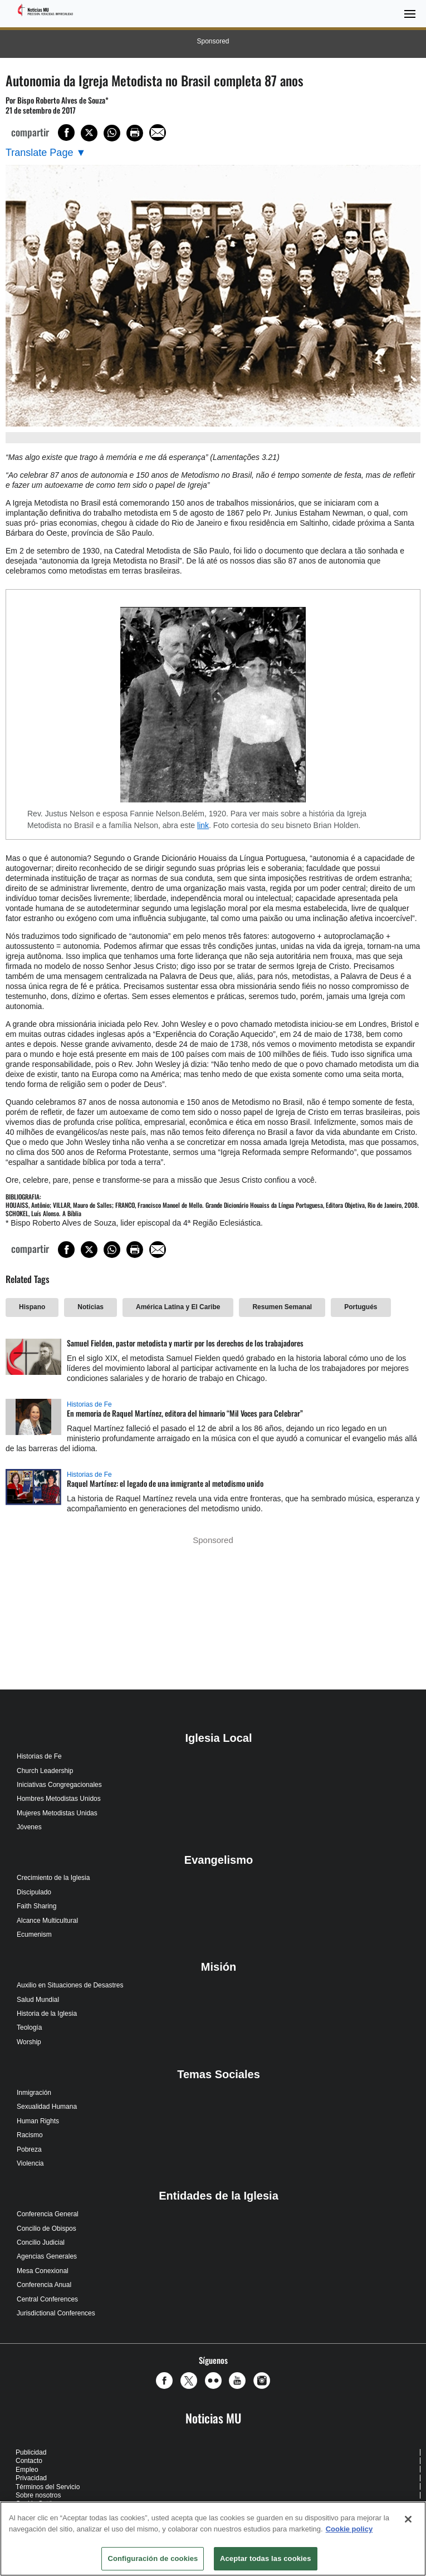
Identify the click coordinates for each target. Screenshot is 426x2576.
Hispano (32, 1307)
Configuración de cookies (152, 2558)
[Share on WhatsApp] (112, 133)
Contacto (29, 2461)
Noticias (90, 1307)
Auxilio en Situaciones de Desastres (70, 1985)
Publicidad (31, 2452)
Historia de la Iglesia (47, 2013)
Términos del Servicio (48, 2487)
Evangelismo (218, 1860)
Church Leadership (45, 1771)
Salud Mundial (38, 2000)
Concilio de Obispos (46, 2228)
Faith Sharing (36, 1906)
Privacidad (31, 2478)
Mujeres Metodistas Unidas (57, 1813)
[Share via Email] (157, 132)
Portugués (360, 1307)
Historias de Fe (89, 1404)
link (203, 825)
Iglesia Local (218, 1738)
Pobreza (29, 2149)
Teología (29, 2027)
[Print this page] (134, 133)
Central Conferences (47, 2299)
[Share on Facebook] (66, 132)
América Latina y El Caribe (178, 1307)
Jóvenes (29, 1827)
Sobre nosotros (38, 2495)
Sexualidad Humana (47, 2106)
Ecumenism (34, 1934)
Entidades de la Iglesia (218, 2196)
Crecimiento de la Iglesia (53, 1878)
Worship (29, 2042)
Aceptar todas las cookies (265, 2558)
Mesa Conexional (42, 2271)
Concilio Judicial (41, 2242)
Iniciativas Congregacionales (59, 1785)
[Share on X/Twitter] (89, 133)
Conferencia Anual (44, 2285)
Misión (218, 1967)
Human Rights (38, 2121)
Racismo (30, 2135)
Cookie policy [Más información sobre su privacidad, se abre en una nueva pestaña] (349, 2529)
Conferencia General (48, 2214)
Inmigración (34, 2093)
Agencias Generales (47, 2256)
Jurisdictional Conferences (56, 2313)
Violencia (30, 2163)
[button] (167, 2380)
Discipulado (34, 1892)
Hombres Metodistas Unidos (59, 1799)
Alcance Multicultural (47, 1920)
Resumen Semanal (282, 1307)
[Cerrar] (408, 2519)
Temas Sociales (218, 2074)
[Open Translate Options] (46, 152)
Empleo (27, 2470)
